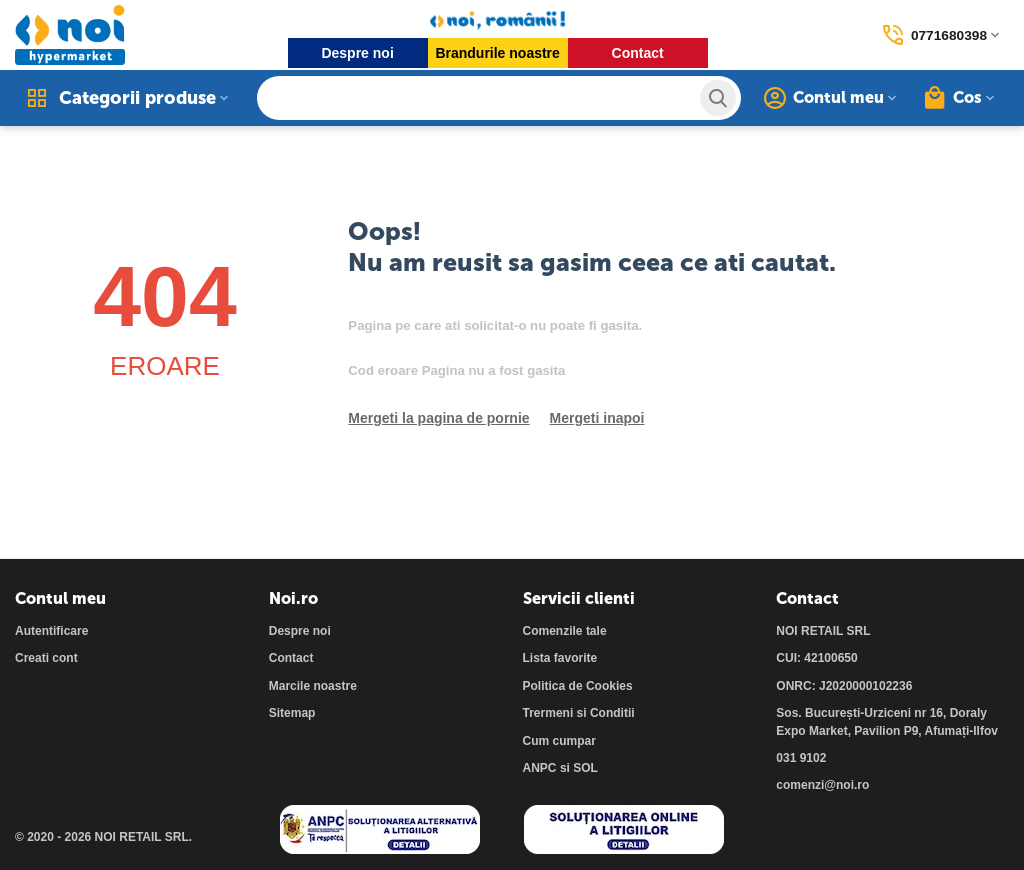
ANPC (540, 768)
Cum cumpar (559, 741)
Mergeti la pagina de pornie (438, 418)
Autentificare (51, 631)
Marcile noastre (313, 686)
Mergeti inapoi (597, 418)
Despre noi (357, 53)
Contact (637, 53)
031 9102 (801, 758)
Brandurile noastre (497, 53)
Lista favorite (560, 658)
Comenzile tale (565, 631)
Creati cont (46, 658)
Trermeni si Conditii (579, 713)
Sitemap (292, 713)
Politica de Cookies (578, 686)
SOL (585, 768)
